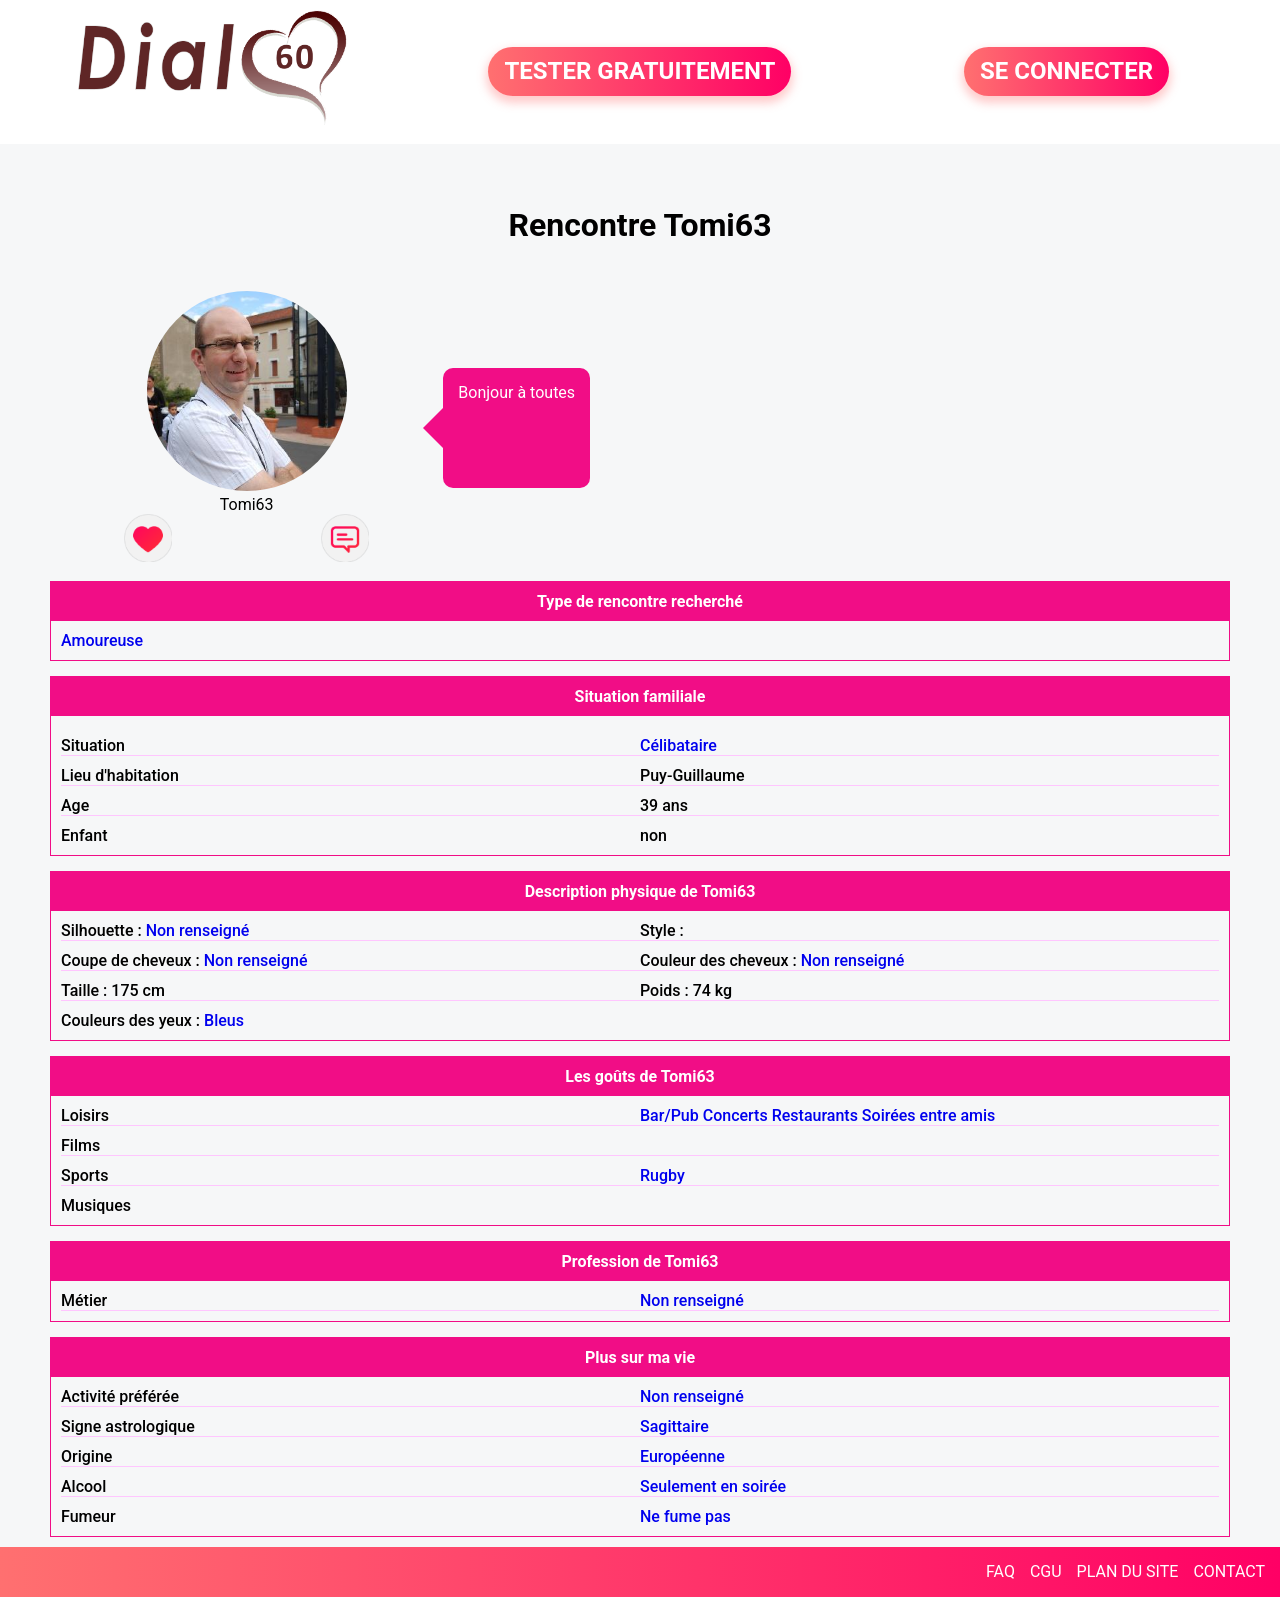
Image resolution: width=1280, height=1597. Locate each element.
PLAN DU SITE (1128, 1571)
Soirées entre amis (928, 1115)
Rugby (662, 1175)
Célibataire (678, 745)
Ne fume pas (685, 1516)
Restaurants (815, 1115)
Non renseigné (198, 930)
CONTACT (1229, 1571)
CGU (1046, 1571)
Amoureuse (102, 640)
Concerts (735, 1115)
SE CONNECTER (1066, 72)
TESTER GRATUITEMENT (639, 72)
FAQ (1000, 1571)
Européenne (682, 1456)
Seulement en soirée (713, 1486)
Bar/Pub (669, 1115)
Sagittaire (674, 1426)
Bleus (224, 1020)
